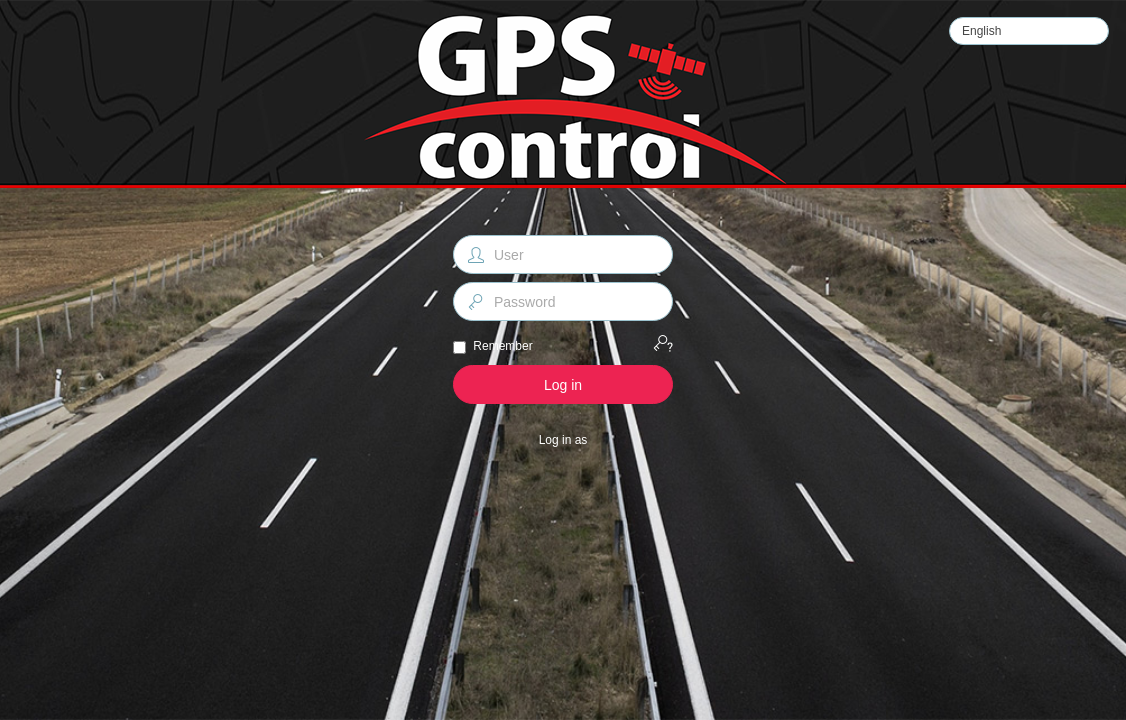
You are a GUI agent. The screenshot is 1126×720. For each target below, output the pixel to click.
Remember (502, 346)
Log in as (563, 440)
